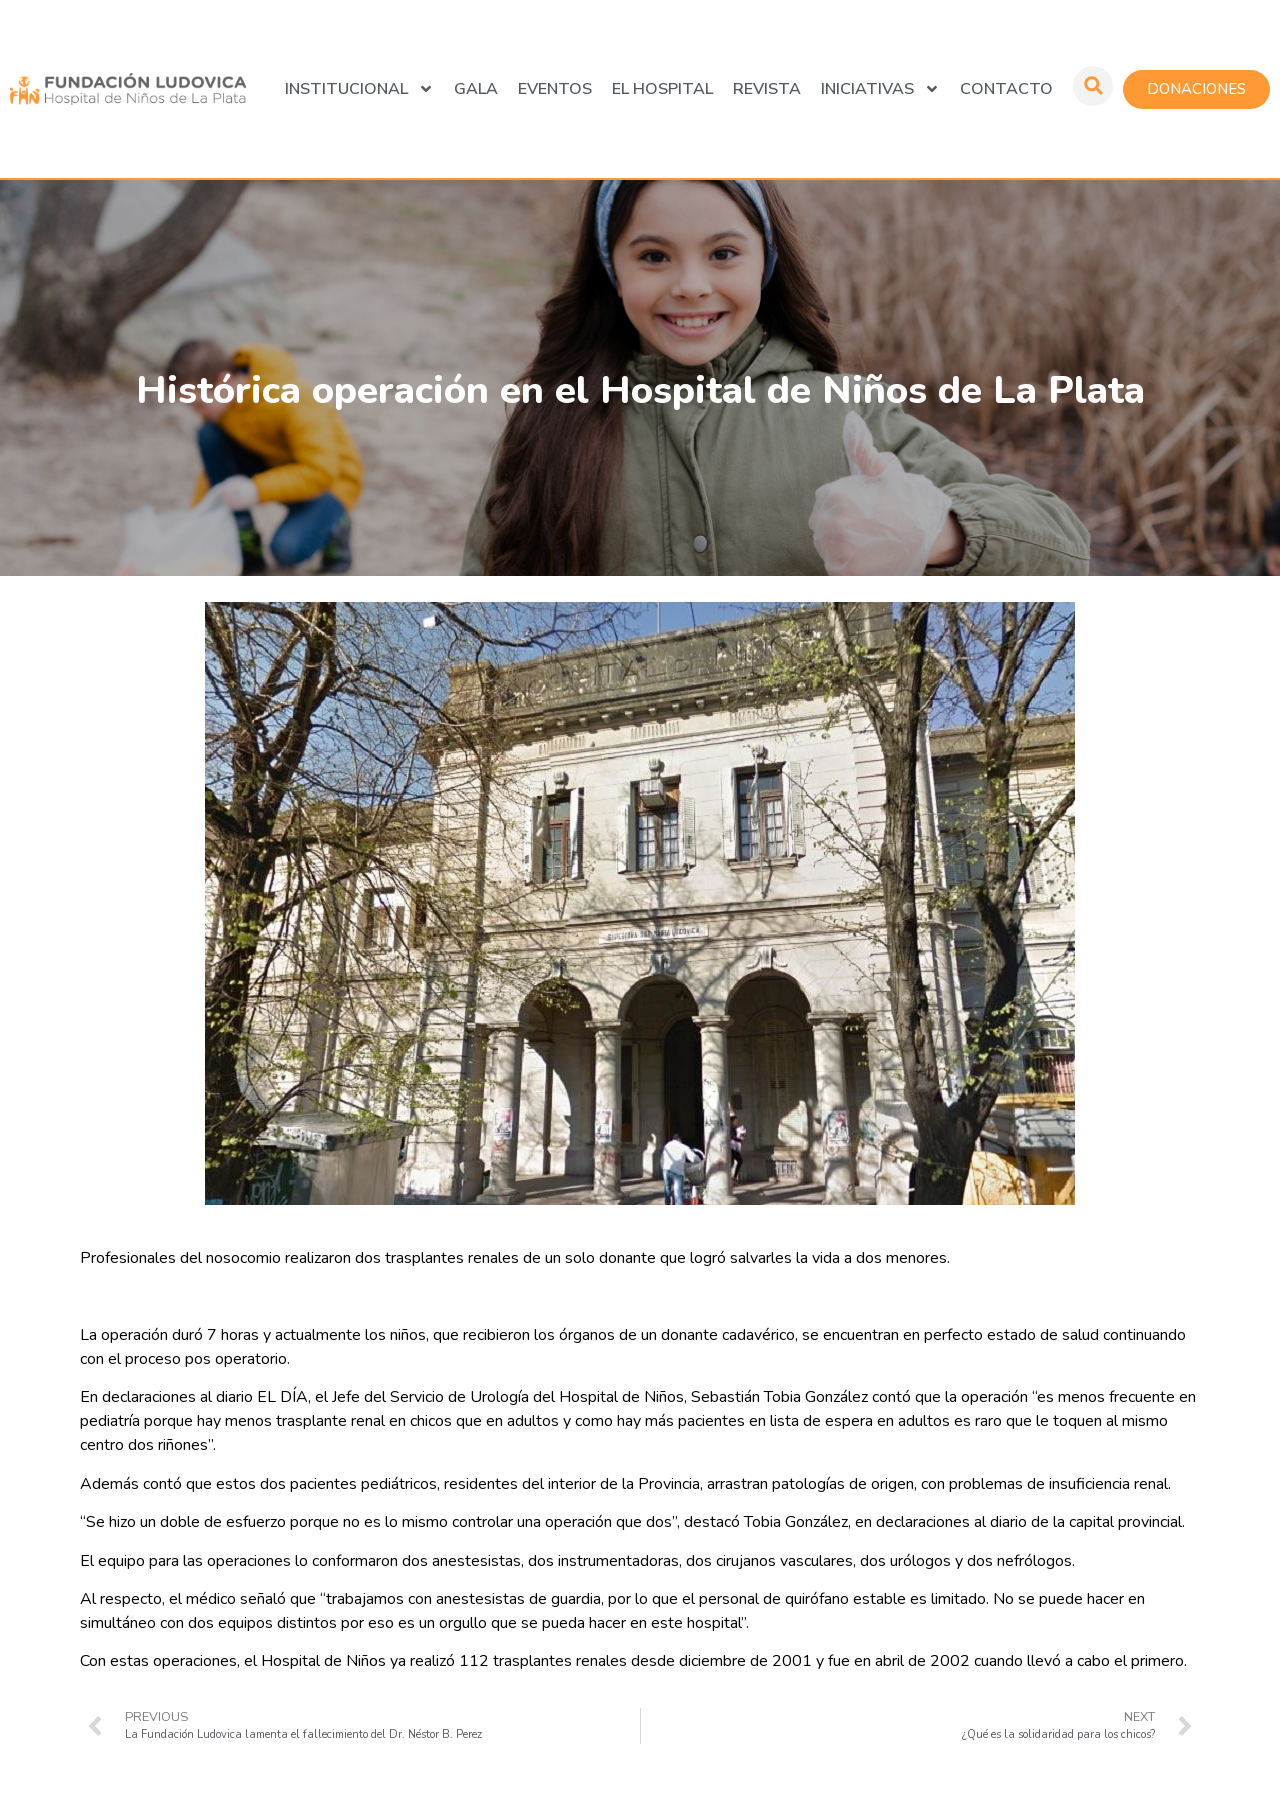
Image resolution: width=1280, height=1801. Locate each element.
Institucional (359, 89)
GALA (476, 89)
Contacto (1006, 89)
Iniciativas (880, 89)
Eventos (555, 89)
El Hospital (662, 89)
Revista (767, 89)
